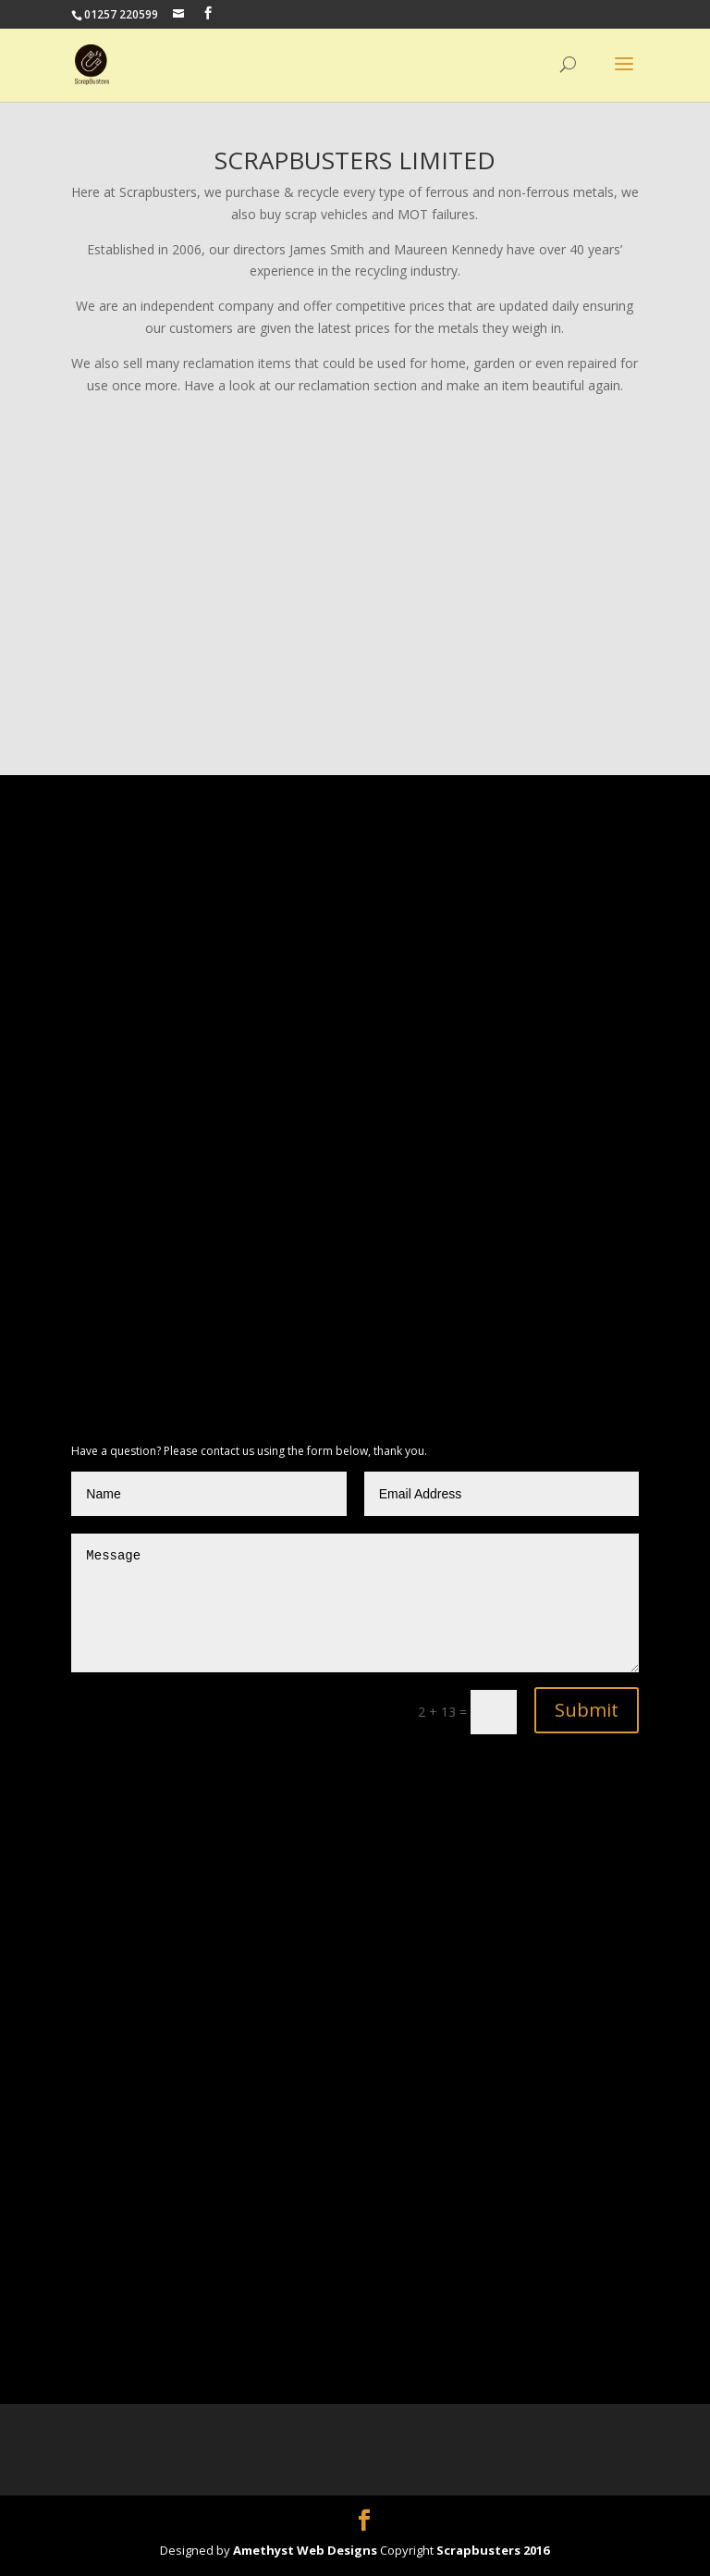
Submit (586, 1709)
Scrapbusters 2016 (492, 2550)
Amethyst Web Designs (306, 2550)
